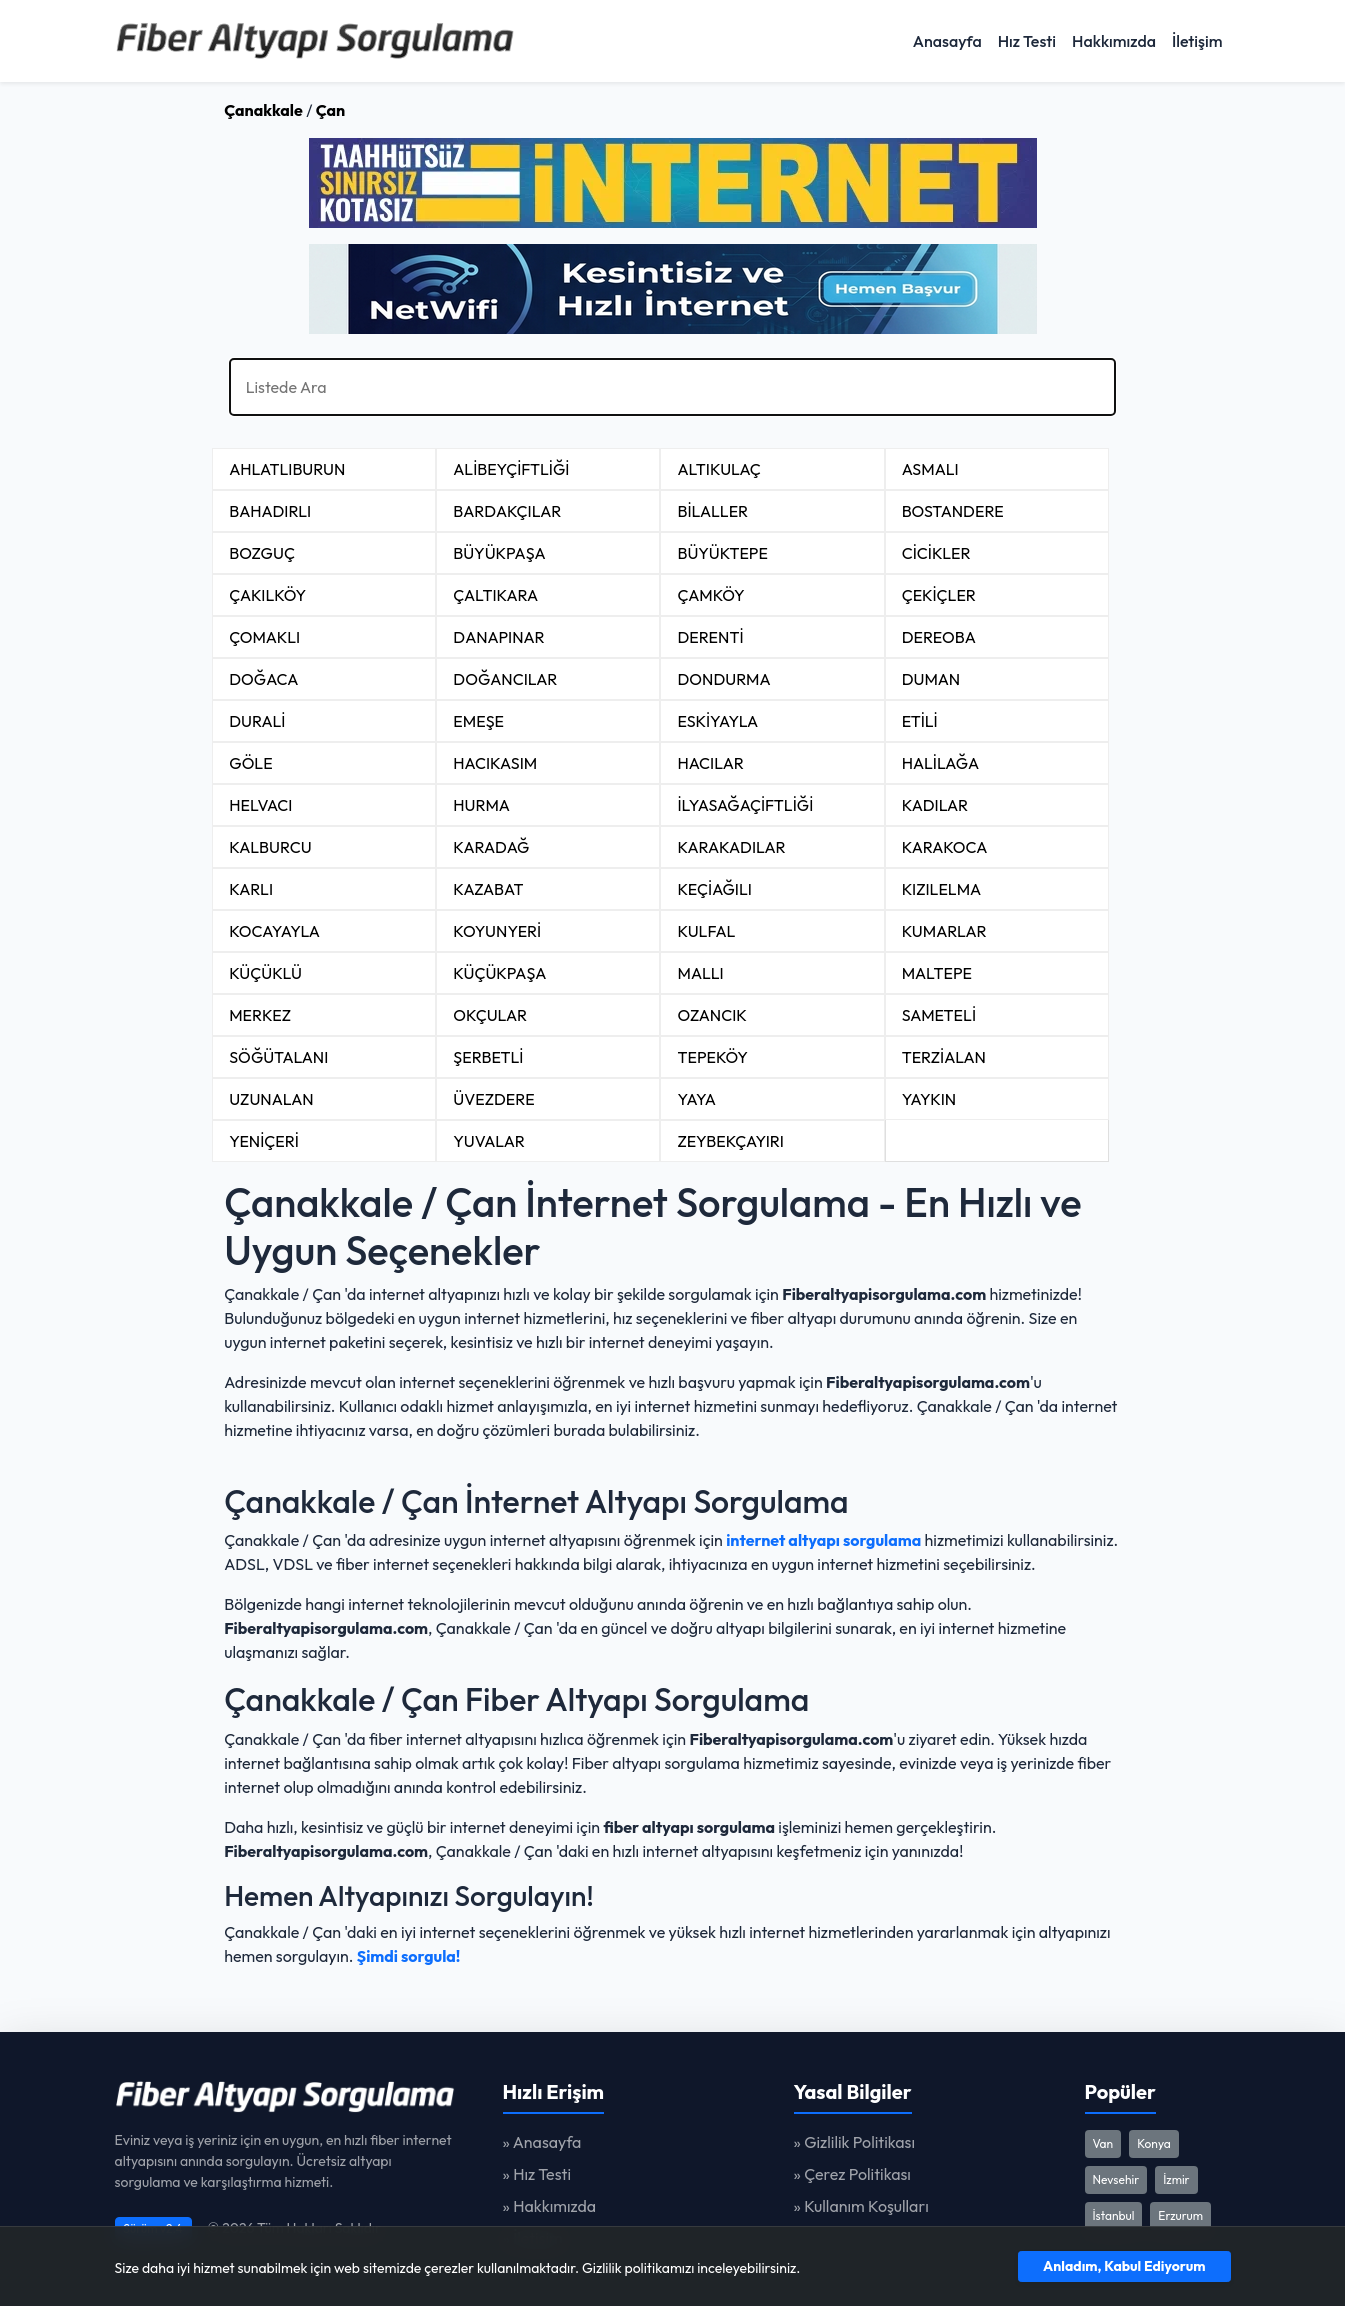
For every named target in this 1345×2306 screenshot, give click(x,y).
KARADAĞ (491, 847)
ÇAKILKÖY (267, 595)
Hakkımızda (1114, 41)
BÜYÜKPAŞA (499, 553)
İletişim (1197, 41)
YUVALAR (488, 1141)
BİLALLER (712, 511)
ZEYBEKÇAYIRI (730, 1141)
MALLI (700, 973)
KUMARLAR (944, 931)
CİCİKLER (936, 553)
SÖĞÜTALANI (278, 1057)
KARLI (251, 889)
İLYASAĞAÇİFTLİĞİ (745, 805)
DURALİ (257, 721)
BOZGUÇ (262, 553)
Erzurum (1180, 2215)
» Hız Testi (537, 2174)
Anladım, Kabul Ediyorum (1124, 2266)
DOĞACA (263, 679)
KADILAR (935, 805)
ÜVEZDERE (493, 1099)
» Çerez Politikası (852, 2174)
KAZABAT (488, 889)
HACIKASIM (495, 763)
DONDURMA (723, 679)
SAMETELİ (939, 1015)
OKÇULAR (490, 1015)
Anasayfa (947, 41)
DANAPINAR (498, 637)
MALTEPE (937, 973)
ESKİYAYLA (717, 721)
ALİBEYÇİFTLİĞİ (511, 469)
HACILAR (710, 763)
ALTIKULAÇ (718, 469)
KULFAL (706, 931)
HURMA (481, 805)
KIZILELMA (942, 889)
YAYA (696, 1099)
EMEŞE (478, 721)
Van (1103, 2143)
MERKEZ (260, 1015)
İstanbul (1114, 2215)
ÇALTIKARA (495, 595)
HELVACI (260, 805)
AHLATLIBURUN (287, 469)
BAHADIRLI (270, 511)
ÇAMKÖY (710, 595)
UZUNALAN (271, 1099)
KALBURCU (270, 847)
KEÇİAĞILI (714, 889)
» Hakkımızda (550, 2206)
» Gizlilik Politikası (855, 2142)
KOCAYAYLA (274, 931)
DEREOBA (939, 637)
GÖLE (250, 763)
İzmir (1176, 2179)
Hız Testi (1027, 41)
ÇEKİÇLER (939, 595)
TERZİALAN (944, 1057)
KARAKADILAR (731, 847)
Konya (1154, 2143)
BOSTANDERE (953, 511)
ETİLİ (920, 721)
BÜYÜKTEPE (722, 553)
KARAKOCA (945, 847)
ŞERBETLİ (488, 1057)
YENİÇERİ (264, 1141)
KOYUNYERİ (497, 931)
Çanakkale (263, 110)
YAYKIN (929, 1099)
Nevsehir (1116, 2179)
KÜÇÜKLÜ (265, 973)
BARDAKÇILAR (507, 511)
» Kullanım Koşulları (861, 2206)
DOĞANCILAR (505, 679)
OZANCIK (712, 1015)
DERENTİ (710, 637)
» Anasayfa (542, 2142)
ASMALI (930, 469)
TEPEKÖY (712, 1057)
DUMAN (931, 679)
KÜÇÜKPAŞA (499, 973)
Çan (331, 110)
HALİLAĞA (941, 763)
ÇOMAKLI (264, 637)
